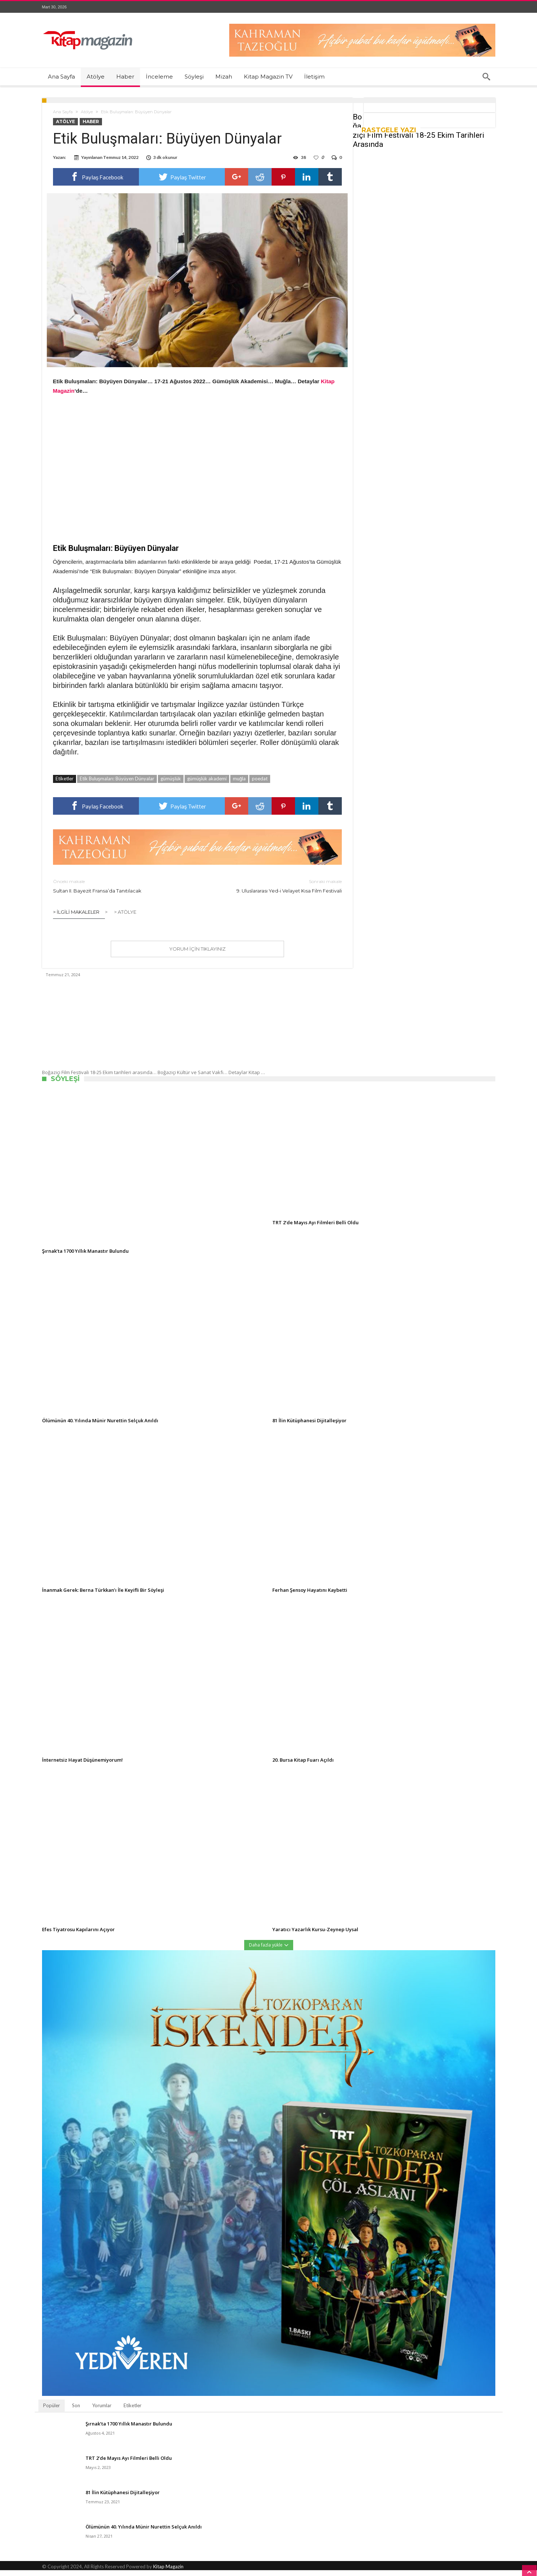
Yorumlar (101, 2411)
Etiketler (132, 2411)
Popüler (51, 2411)
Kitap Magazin (168, 2572)
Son (76, 2411)
